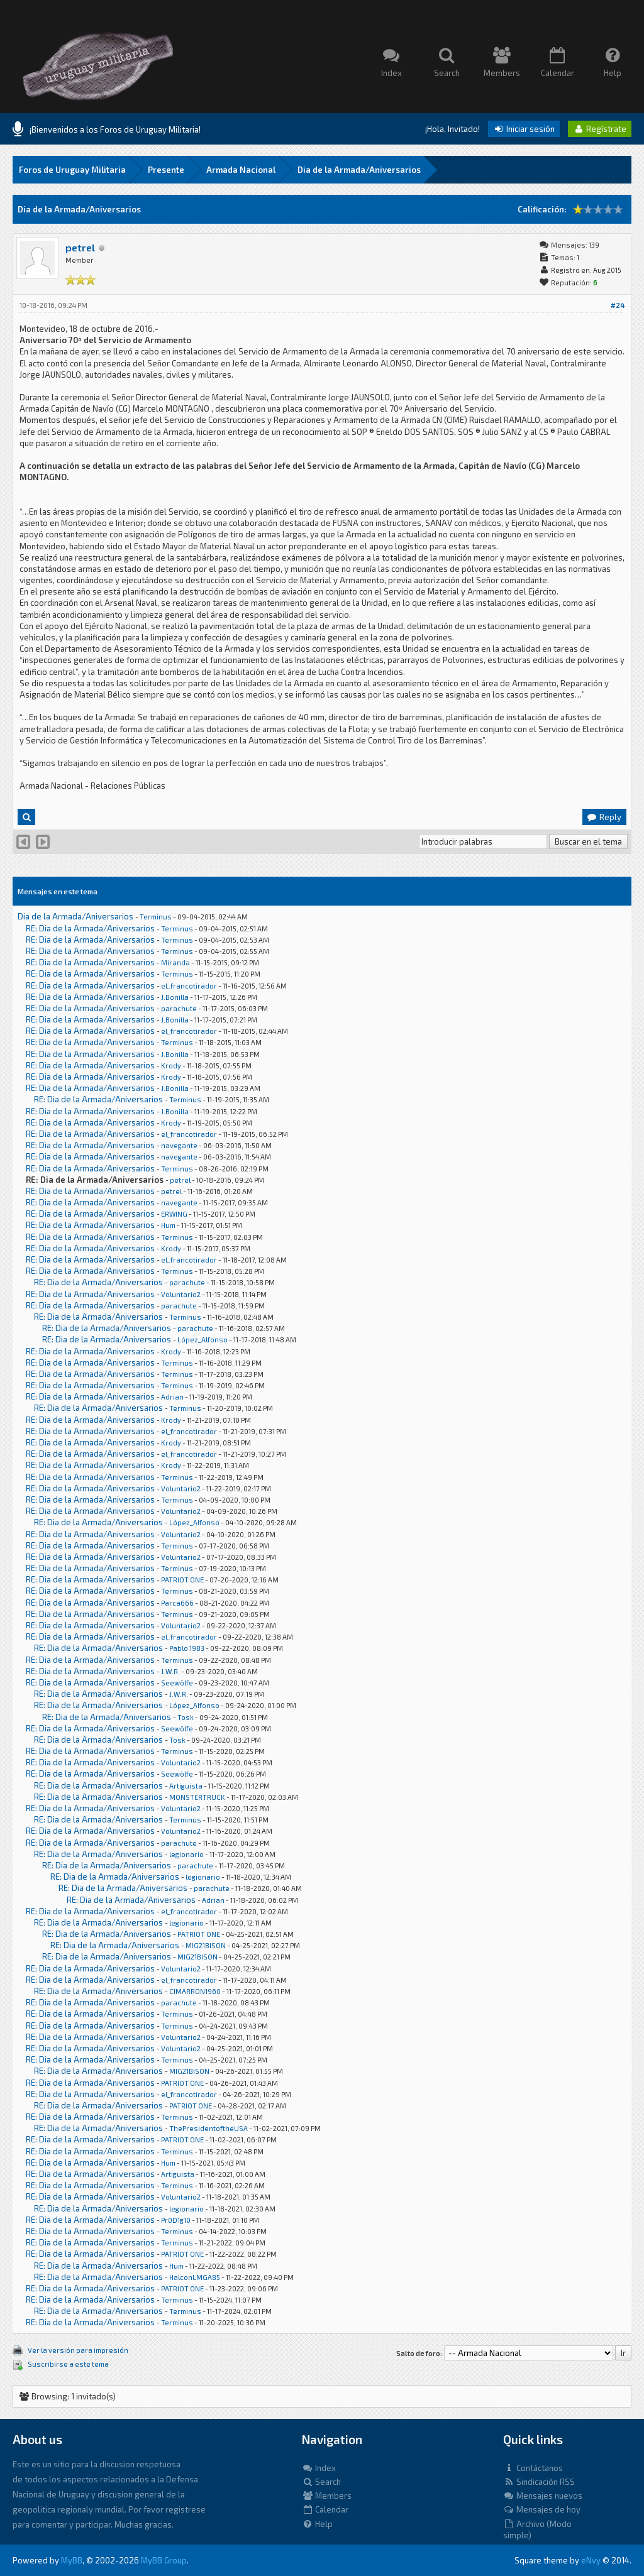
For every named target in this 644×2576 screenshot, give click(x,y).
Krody (171, 1065)
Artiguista (186, 1786)
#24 (618, 305)
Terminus (156, 917)
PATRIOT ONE (182, 1580)
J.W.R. (170, 1671)
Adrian (172, 1397)
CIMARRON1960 (195, 1991)
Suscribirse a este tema (68, 2364)
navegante (179, 1145)
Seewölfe (177, 1683)
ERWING (174, 1214)
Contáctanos (533, 2468)
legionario (186, 1854)
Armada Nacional (240, 170)
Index (319, 2468)
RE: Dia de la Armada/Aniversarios (90, 928)
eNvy (591, 2560)
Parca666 (177, 1603)
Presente (166, 170)
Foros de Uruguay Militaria (72, 170)
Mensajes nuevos (542, 2496)
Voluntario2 (181, 1294)
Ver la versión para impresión (78, 2350)
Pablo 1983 (186, 1648)
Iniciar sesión (524, 129)
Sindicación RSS (539, 2482)
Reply (603, 817)
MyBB (71, 2560)
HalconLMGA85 (194, 2277)
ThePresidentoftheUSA (208, 2128)
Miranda (175, 962)
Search (321, 2482)
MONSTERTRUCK (197, 1797)
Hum (168, 1225)
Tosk (185, 1717)
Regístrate (599, 129)
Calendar (325, 2509)
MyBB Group (164, 2560)
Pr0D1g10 (176, 2220)
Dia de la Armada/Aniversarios (359, 170)
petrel (80, 247)
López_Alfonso (202, 1339)
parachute (179, 1008)
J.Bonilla (175, 997)
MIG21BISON (206, 1945)
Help (317, 2524)
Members (327, 2496)
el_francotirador (189, 986)
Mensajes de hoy (541, 2509)
